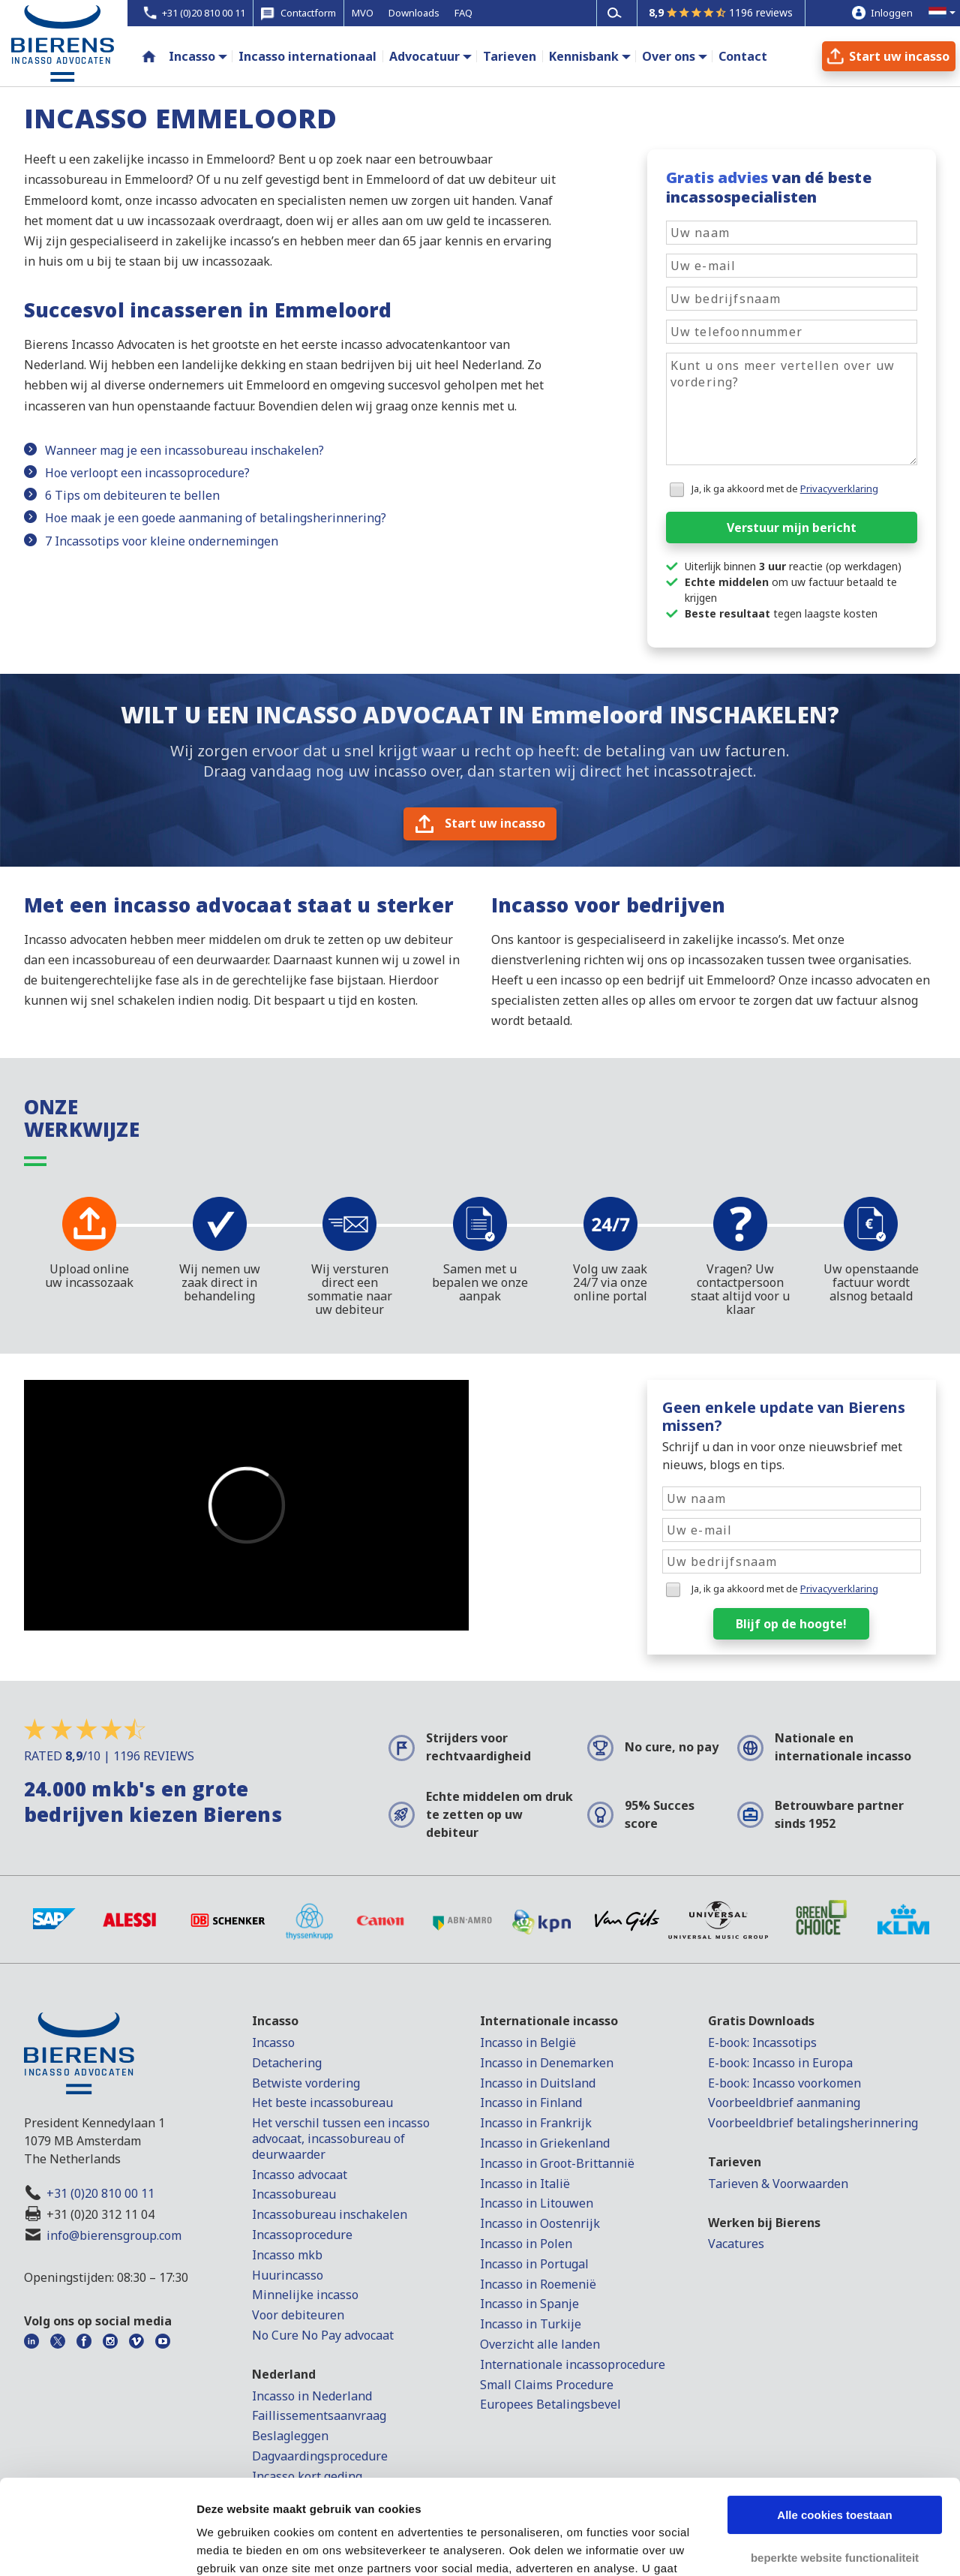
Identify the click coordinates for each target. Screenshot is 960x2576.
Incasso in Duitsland (538, 2083)
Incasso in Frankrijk (536, 2123)
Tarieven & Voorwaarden (778, 2183)
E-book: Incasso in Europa (780, 2062)
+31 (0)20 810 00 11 (100, 2193)
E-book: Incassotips (762, 2042)
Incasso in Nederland (312, 2396)
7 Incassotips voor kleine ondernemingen (161, 541)
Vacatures (736, 2243)
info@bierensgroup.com (114, 2235)
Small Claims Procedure (547, 2384)
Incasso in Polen (526, 2243)
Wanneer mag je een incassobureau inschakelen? (184, 450)
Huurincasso (287, 2275)
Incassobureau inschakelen (329, 2214)
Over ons (668, 56)
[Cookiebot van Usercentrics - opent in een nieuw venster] (97, 2546)
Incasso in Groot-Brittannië (557, 2163)
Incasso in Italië (525, 2183)
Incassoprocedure (302, 2234)
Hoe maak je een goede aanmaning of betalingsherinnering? (215, 517)
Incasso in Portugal (534, 2264)
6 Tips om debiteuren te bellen (132, 495)
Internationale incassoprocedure (572, 2364)
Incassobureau (294, 2194)
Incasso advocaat (299, 2174)
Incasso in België (528, 2042)
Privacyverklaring (839, 488)
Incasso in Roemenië (538, 2284)
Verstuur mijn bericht (791, 527)
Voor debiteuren (298, 2315)
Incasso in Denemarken (547, 2062)
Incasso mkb (287, 2255)
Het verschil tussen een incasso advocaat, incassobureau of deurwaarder (341, 2139)
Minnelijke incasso (305, 2294)
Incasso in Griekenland (545, 2143)
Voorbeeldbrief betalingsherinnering (813, 2123)
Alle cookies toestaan (834, 2433)
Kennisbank (584, 56)
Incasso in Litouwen (536, 2203)
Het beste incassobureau (322, 2102)
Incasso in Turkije (530, 2324)
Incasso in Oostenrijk (540, 2223)
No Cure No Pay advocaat (323, 2335)
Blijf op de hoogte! (791, 1624)
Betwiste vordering (306, 2083)
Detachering (287, 2062)
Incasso (192, 56)
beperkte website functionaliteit (835, 2475)
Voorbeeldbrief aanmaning (784, 2102)
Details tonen (232, 2546)
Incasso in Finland (531, 2102)
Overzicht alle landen (540, 2344)
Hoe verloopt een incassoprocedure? (147, 472)
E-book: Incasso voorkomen (784, 2083)
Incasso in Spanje (529, 2303)
